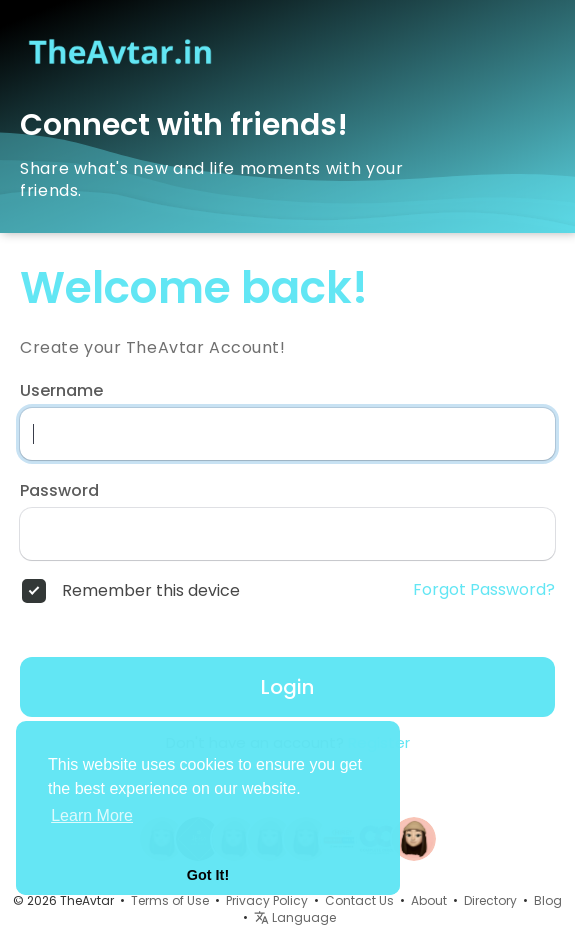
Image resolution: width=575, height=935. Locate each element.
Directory (490, 900)
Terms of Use (170, 900)
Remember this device (151, 591)
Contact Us (359, 900)
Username (61, 391)
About (429, 900)
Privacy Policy (267, 900)
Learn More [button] (92, 815)
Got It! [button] (208, 875)
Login (287, 687)
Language (295, 917)
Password (59, 491)
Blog (548, 900)
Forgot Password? (484, 590)
